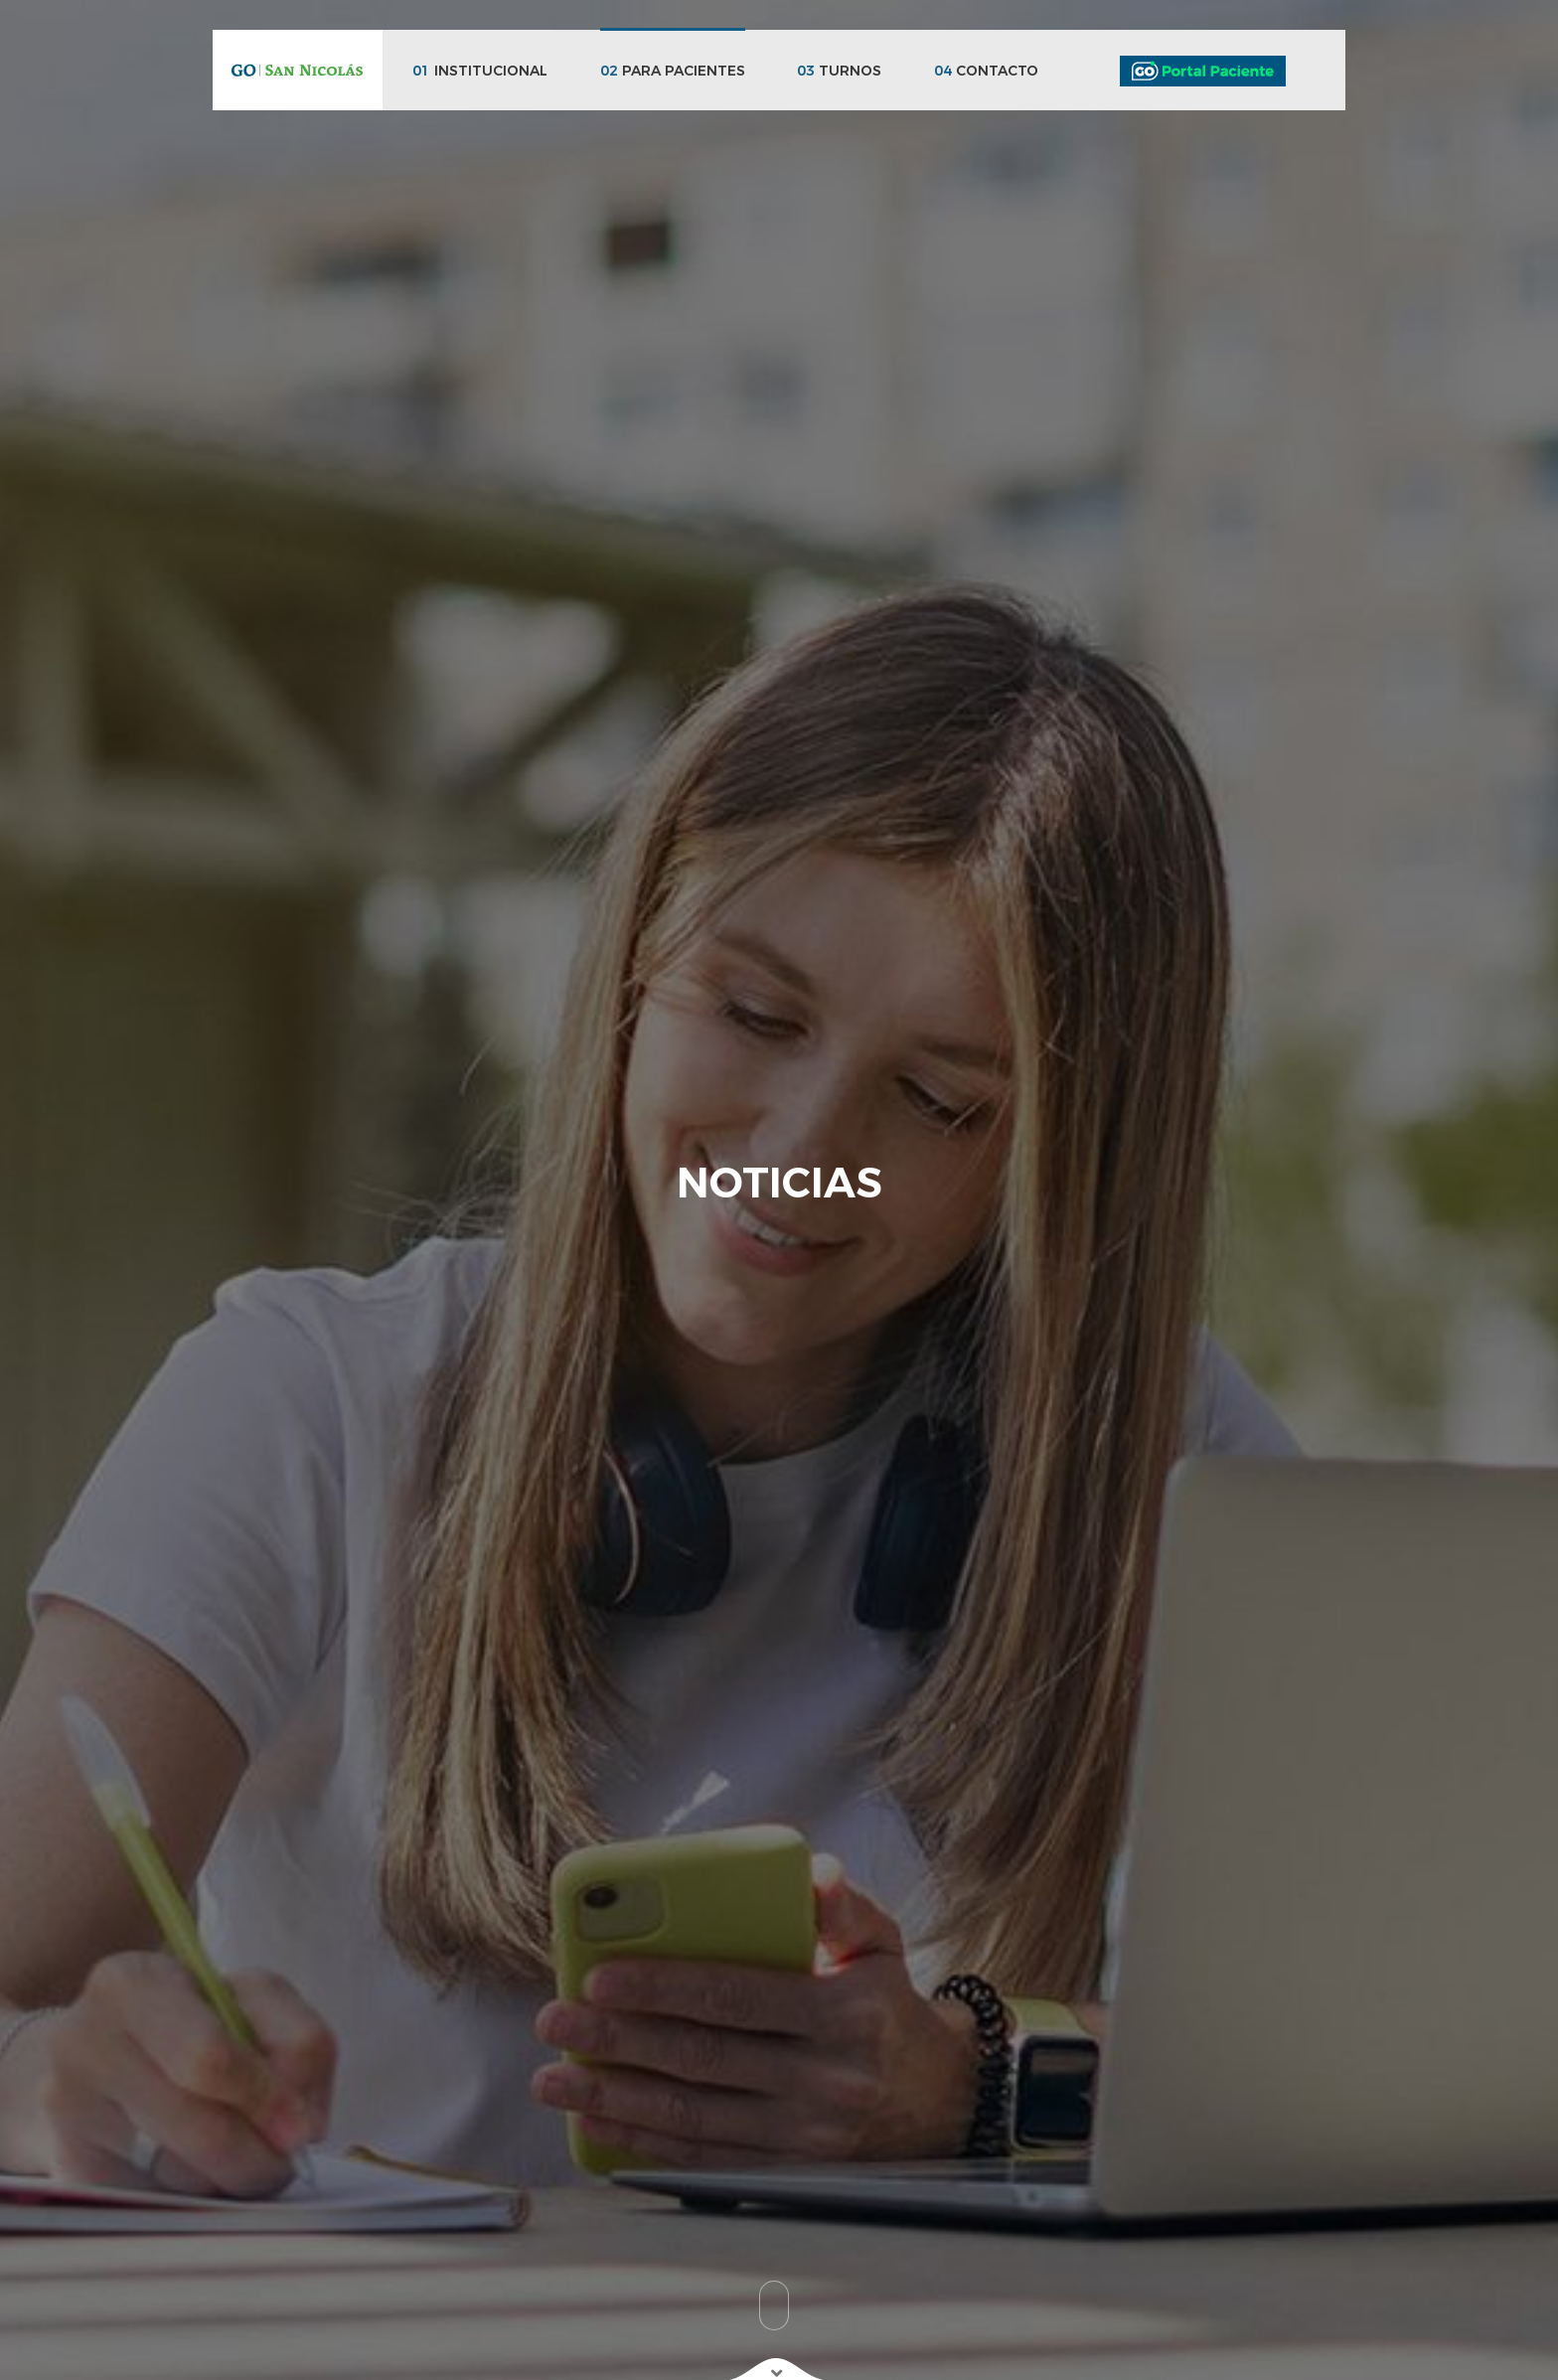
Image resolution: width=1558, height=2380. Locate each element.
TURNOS (839, 70)
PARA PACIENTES (672, 70)
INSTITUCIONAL (479, 70)
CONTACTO (986, 70)
